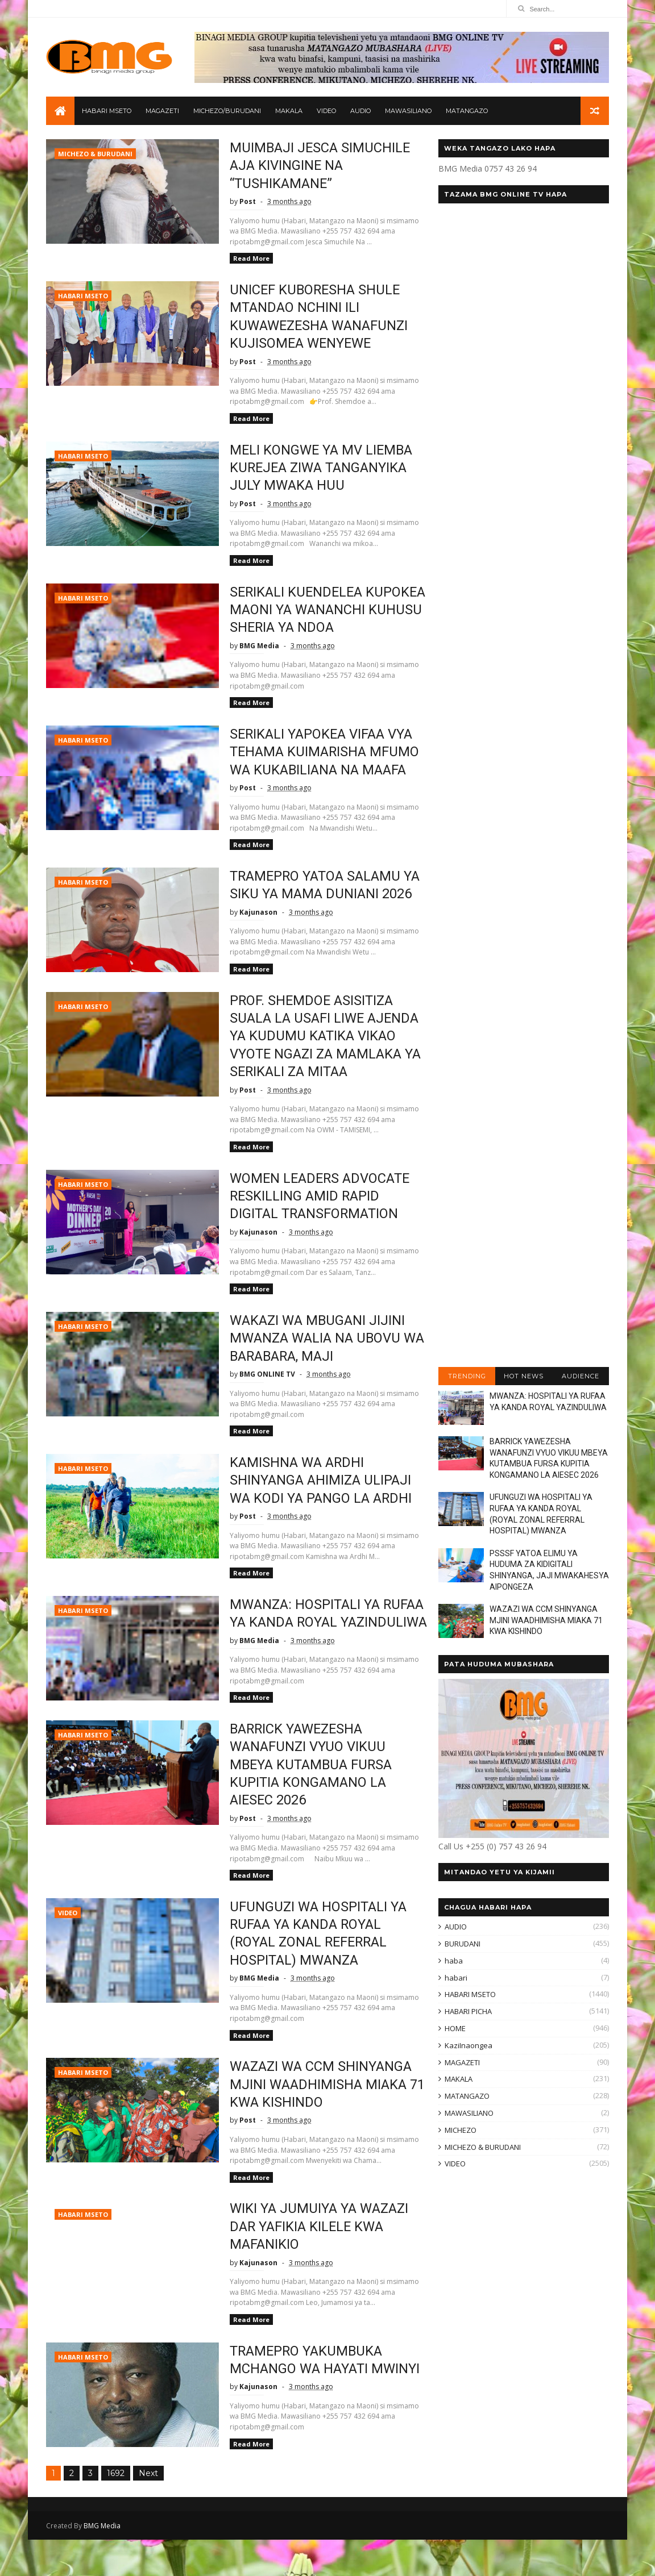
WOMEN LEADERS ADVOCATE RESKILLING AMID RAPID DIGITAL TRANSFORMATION (314, 1214)
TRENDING (466, 1377)
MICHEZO (460, 2130)
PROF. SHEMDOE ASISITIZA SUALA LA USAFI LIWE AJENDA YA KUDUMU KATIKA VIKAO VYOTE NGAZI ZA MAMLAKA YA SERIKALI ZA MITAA (320, 1054)
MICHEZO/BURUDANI (227, 111)
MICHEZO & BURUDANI (95, 154)
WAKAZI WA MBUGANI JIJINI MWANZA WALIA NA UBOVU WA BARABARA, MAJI (321, 1356)
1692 (116, 2509)
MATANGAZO (467, 111)
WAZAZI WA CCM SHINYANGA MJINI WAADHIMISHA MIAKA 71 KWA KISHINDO (321, 2120)
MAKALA (288, 111)
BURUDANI (462, 1944)
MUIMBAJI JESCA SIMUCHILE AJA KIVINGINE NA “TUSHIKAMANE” (313, 166)
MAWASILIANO (408, 111)
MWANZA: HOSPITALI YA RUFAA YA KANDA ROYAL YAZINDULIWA (321, 1641)
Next (148, 2509)
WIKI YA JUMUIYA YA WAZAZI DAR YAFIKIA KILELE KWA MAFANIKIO (313, 2263)
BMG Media (102, 2562)
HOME (455, 2029)
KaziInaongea (468, 2046)
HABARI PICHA (468, 2012)
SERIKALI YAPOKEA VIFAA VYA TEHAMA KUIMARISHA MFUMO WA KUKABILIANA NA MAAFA (318, 770)
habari (456, 1978)
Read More (244, 259)
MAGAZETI (162, 111)
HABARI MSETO (106, 111)
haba (454, 1961)
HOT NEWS (524, 1377)
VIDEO (326, 111)
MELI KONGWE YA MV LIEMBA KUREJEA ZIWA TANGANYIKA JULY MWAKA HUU (315, 468)
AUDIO (360, 111)
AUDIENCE (580, 1377)
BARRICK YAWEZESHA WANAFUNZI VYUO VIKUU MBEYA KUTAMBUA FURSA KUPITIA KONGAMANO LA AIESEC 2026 (305, 1801)
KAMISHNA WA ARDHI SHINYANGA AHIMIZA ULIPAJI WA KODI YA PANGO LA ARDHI (314, 1498)
